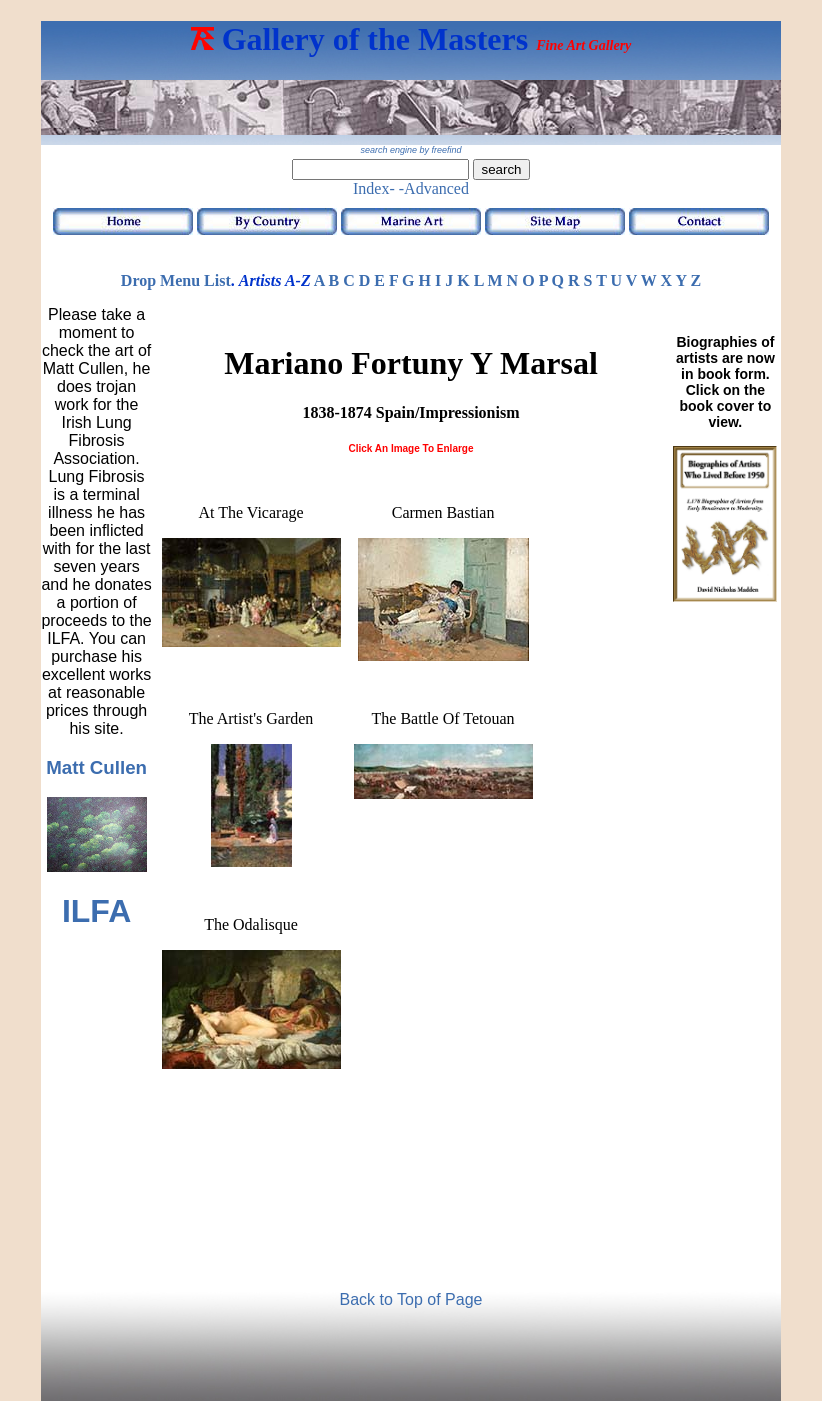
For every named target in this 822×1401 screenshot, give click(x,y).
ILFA (96, 911)
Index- (374, 188)
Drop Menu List (176, 280)
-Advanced (434, 188)
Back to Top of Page (411, 1299)
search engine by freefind (410, 150)
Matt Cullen (96, 767)
